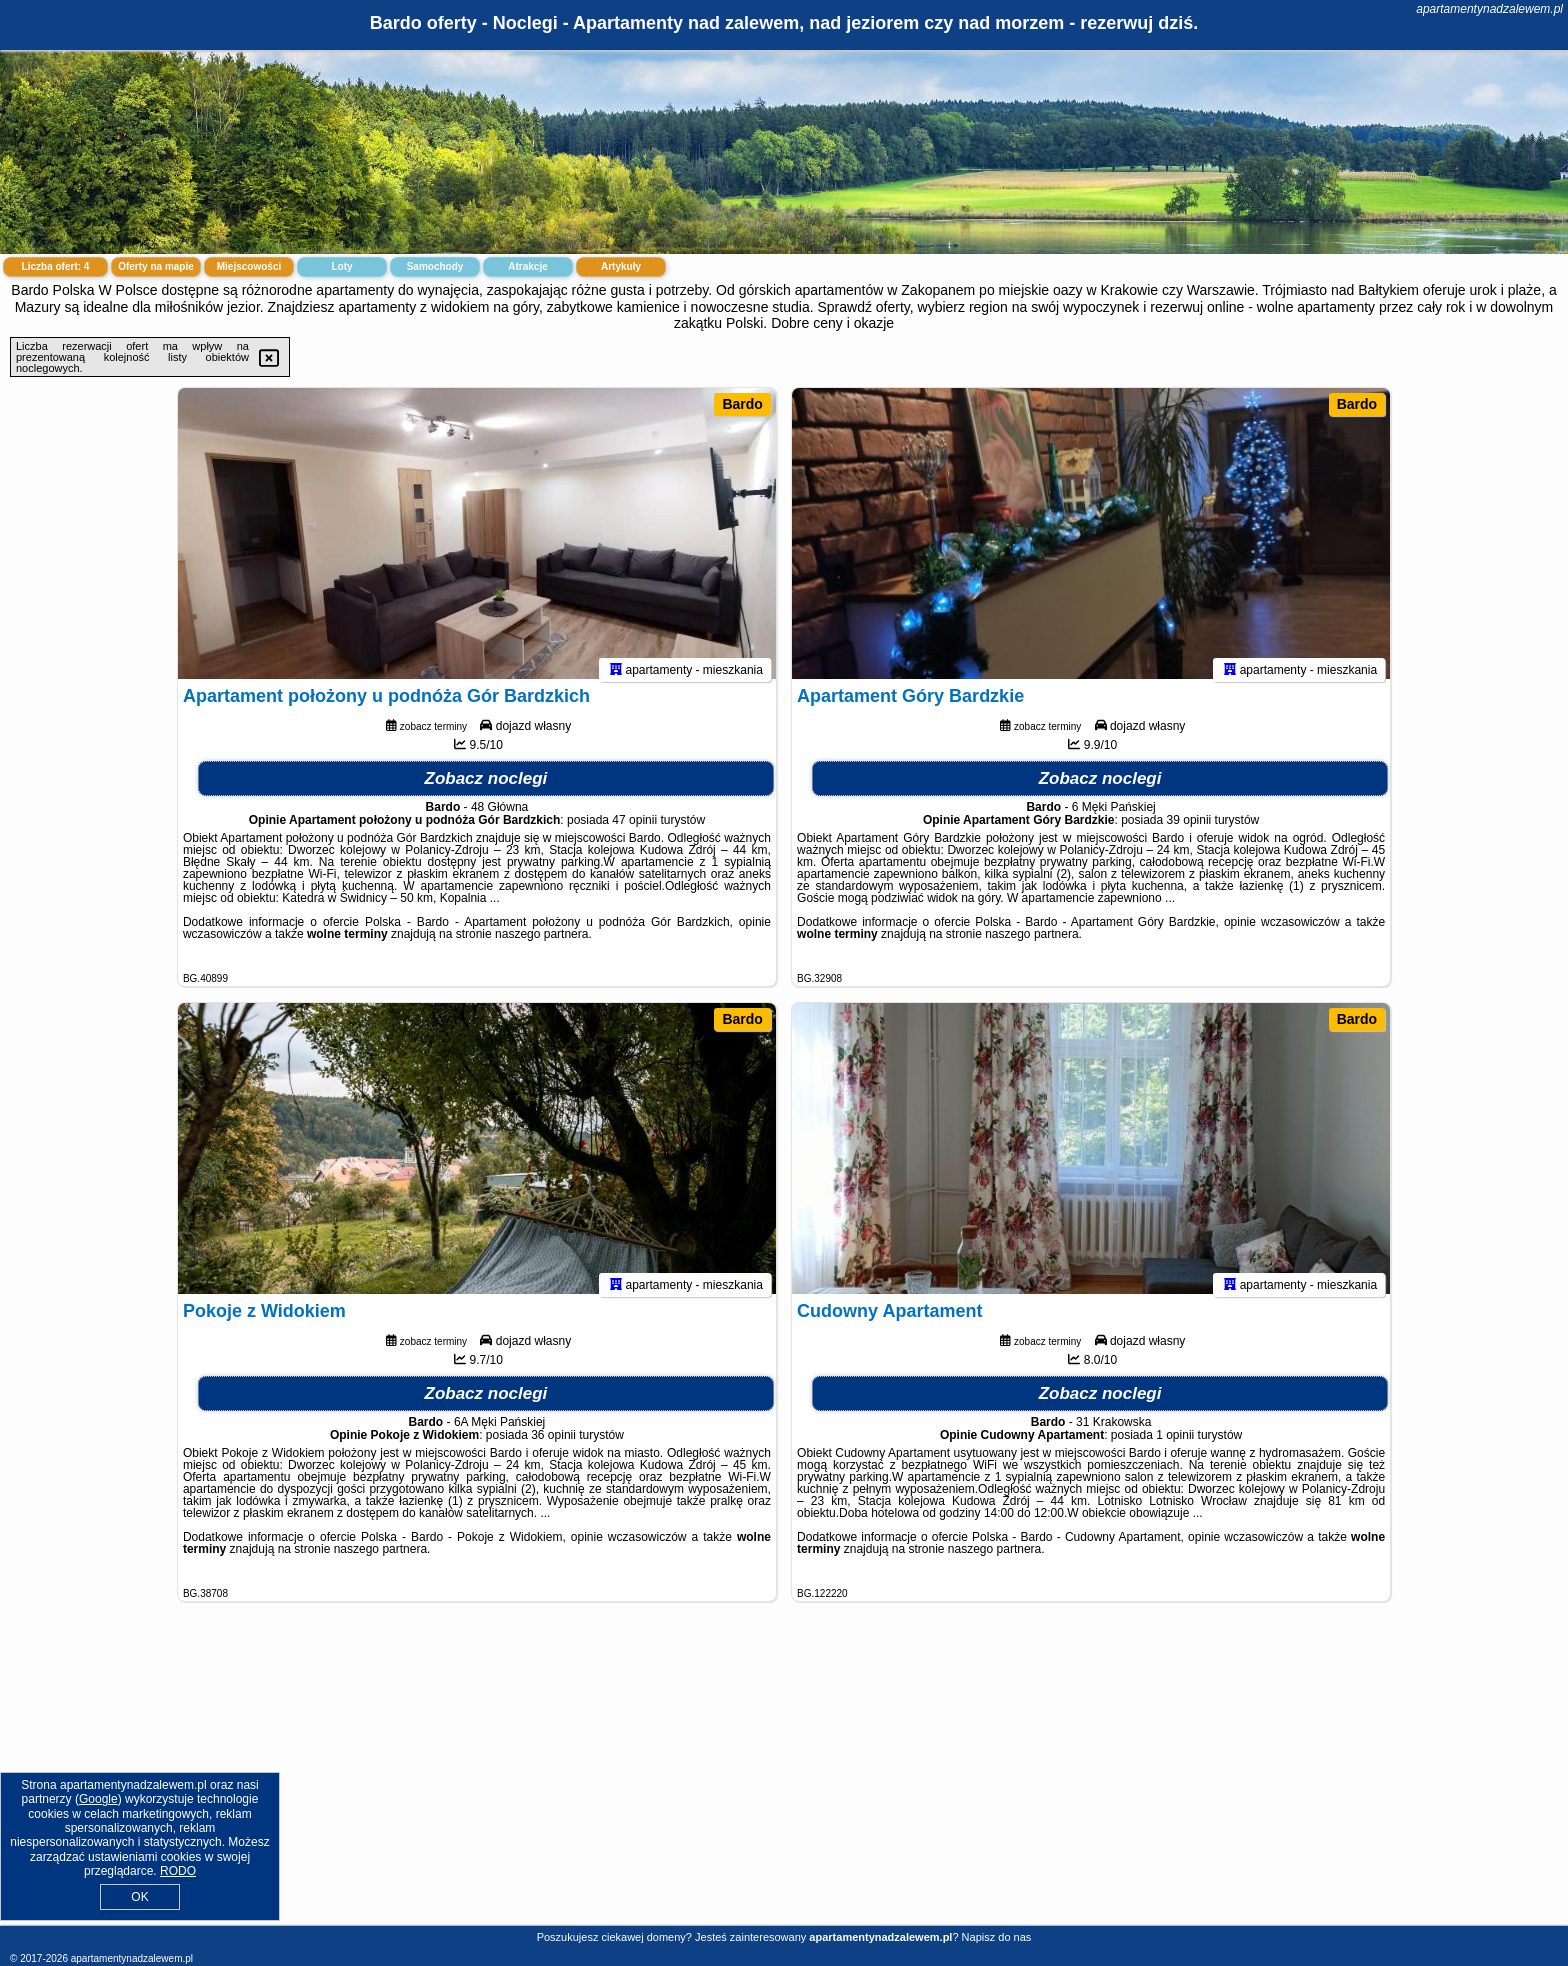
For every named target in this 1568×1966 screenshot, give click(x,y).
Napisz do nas (997, 1937)
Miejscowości (249, 266)
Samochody (435, 266)
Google (98, 1799)
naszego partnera (541, 943)
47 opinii (634, 829)
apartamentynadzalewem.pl (1489, 9)
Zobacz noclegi (486, 787)
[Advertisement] (784, 1779)
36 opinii (553, 1444)
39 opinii (1189, 829)
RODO (178, 1871)
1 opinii (1175, 1444)
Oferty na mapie (156, 266)
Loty (341, 266)
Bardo (742, 404)
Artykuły (621, 266)
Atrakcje (527, 266)
